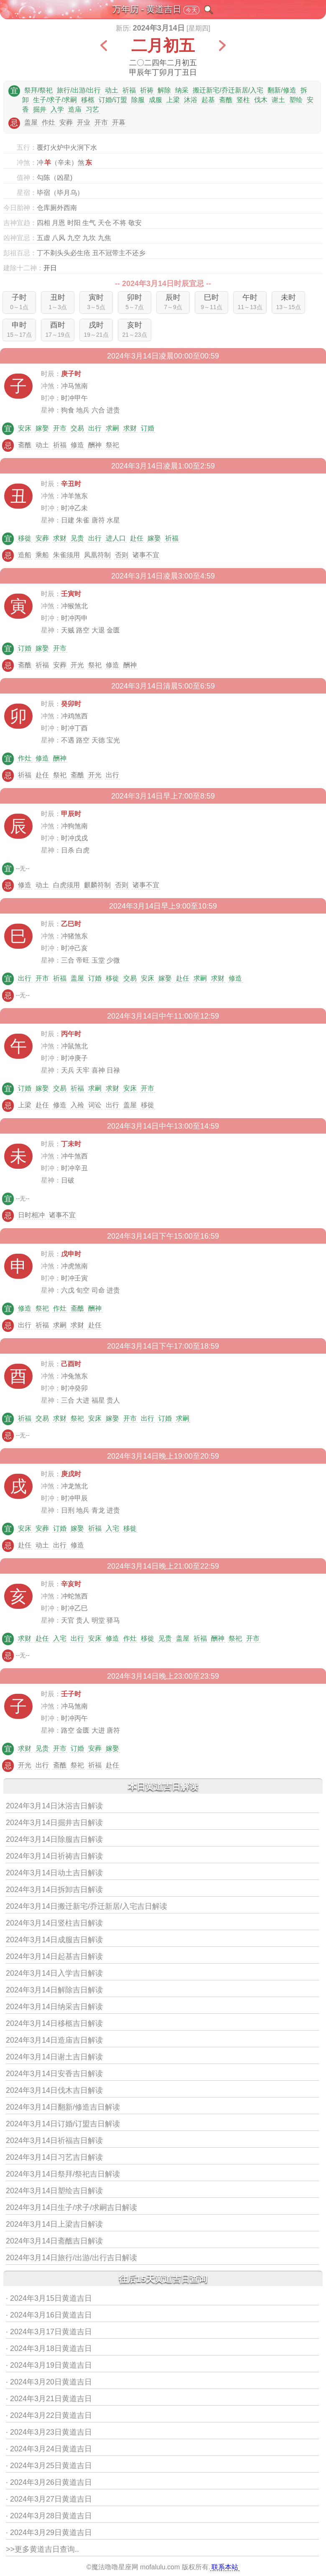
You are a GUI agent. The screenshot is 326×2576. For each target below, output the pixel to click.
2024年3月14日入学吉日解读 (54, 1973)
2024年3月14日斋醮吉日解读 (54, 2241)
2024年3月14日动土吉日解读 (54, 1873)
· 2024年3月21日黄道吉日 (49, 2398)
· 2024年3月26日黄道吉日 (49, 2482)
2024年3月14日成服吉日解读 (54, 1940)
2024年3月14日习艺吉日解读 (54, 2157)
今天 (191, 10)
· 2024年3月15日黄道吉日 (49, 2298)
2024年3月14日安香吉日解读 (54, 2073)
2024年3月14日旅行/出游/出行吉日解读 (71, 2257)
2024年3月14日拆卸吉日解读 (54, 1889)
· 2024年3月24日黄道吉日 (49, 2449)
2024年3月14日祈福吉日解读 (54, 2140)
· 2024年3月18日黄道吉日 (49, 2348)
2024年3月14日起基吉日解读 (54, 1956)
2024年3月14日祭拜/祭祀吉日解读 (63, 2174)
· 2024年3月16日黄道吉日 (49, 2315)
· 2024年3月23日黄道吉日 (49, 2432)
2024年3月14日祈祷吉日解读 (54, 1856)
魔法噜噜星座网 (115, 2567)
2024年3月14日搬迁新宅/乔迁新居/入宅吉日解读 (86, 1906)
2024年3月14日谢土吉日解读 (54, 2057)
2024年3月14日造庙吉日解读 (54, 2040)
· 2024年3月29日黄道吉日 (49, 2532)
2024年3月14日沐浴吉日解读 (54, 1806)
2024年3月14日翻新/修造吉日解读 (63, 2107)
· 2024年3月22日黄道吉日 (49, 2415)
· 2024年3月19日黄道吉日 (49, 2365)
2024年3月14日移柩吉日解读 (54, 2023)
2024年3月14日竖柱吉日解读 (54, 1923)
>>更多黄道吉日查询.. (42, 2549)
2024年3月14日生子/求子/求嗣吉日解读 (71, 2207)
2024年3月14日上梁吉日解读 (54, 2224)
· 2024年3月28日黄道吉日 (49, 2516)
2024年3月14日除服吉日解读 (54, 1839)
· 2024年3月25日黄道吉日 (49, 2465)
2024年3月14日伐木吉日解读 (54, 2090)
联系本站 (224, 2567)
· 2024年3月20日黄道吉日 (49, 2382)
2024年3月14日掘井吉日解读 (54, 1822)
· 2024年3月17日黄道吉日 (49, 2332)
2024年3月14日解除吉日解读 (54, 1990)
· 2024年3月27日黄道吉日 (49, 2499)
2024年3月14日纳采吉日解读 (54, 2006)
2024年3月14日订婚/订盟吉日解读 (63, 2124)
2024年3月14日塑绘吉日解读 (54, 2191)
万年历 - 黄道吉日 (147, 9)
